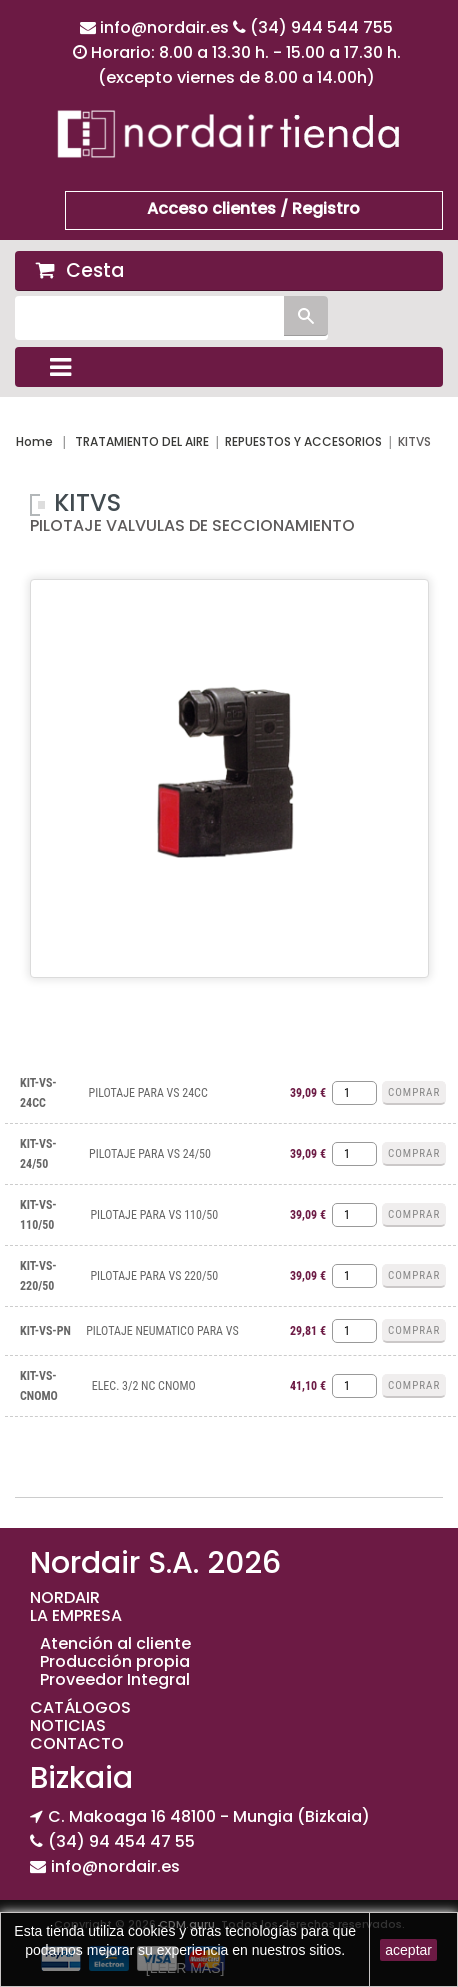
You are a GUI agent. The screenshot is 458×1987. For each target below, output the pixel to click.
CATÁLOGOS (80, 1707)
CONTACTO (77, 1743)
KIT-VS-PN (45, 1331)
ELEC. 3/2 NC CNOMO (144, 1386)
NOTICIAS (68, 1725)
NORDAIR (65, 1597)
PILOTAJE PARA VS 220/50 (154, 1276)
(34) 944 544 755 (321, 27)
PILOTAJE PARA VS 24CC (148, 1093)
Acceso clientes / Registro (253, 208)
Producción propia (115, 1661)
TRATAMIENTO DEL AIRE (142, 441)
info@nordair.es (166, 27)
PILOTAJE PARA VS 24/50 (150, 1154)
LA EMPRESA (76, 1615)
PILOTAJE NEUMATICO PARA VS (162, 1331)
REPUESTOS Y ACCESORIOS (303, 441)
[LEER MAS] (185, 1968)
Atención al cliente (115, 1643)
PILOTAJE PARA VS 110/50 (154, 1215)
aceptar (408, 1950)
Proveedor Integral (115, 1679)
